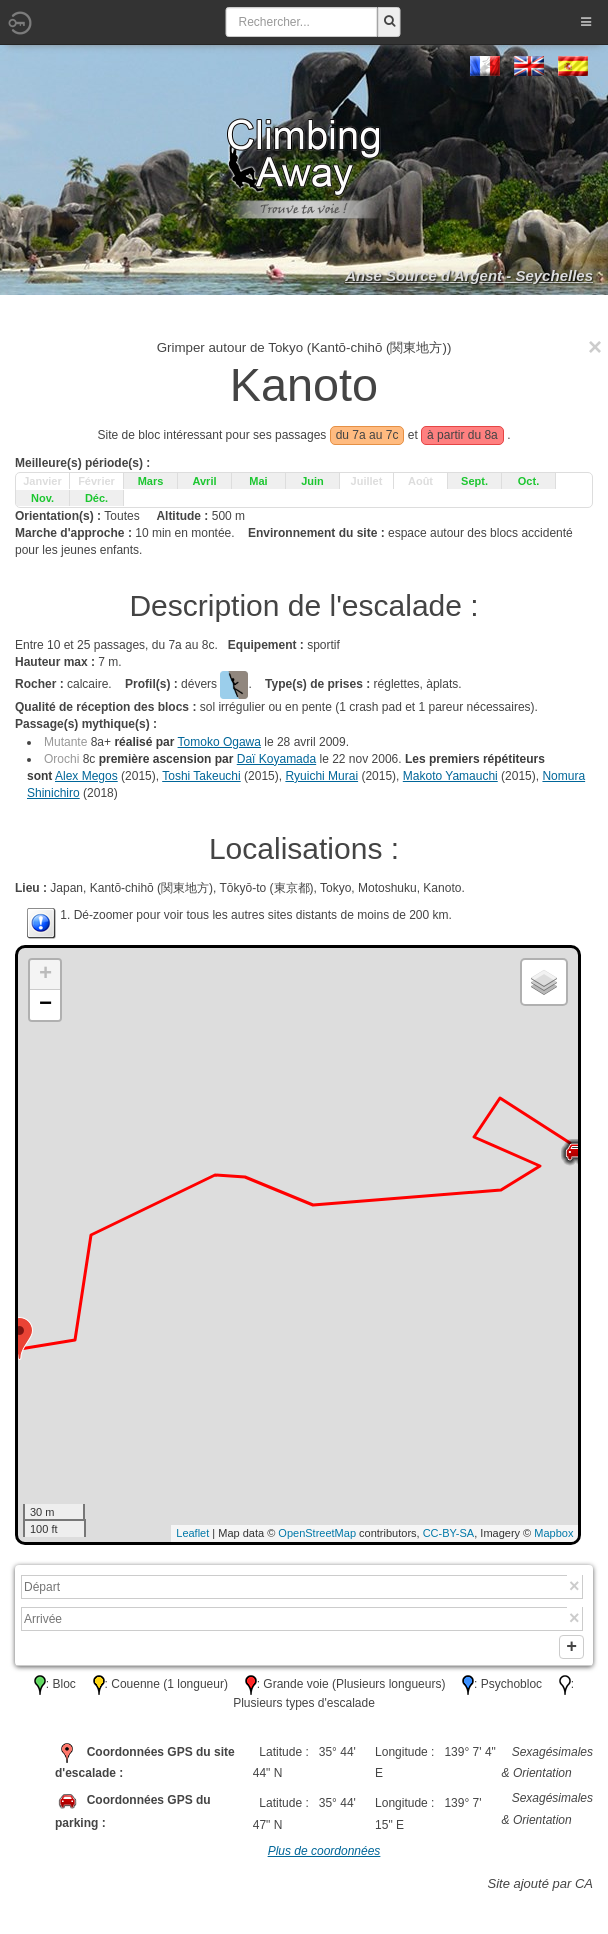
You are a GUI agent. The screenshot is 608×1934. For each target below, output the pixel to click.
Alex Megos (86, 776)
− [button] (45, 1005)
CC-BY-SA (449, 1533)
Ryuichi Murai (321, 776)
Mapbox (553, 1533)
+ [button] (45, 975)
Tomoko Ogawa (219, 742)
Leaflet (192, 1533)
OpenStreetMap (317, 1533)
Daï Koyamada (276, 759)
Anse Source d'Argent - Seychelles (469, 275)
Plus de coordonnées (324, 1855)
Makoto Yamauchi (450, 776)
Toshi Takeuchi (201, 776)
